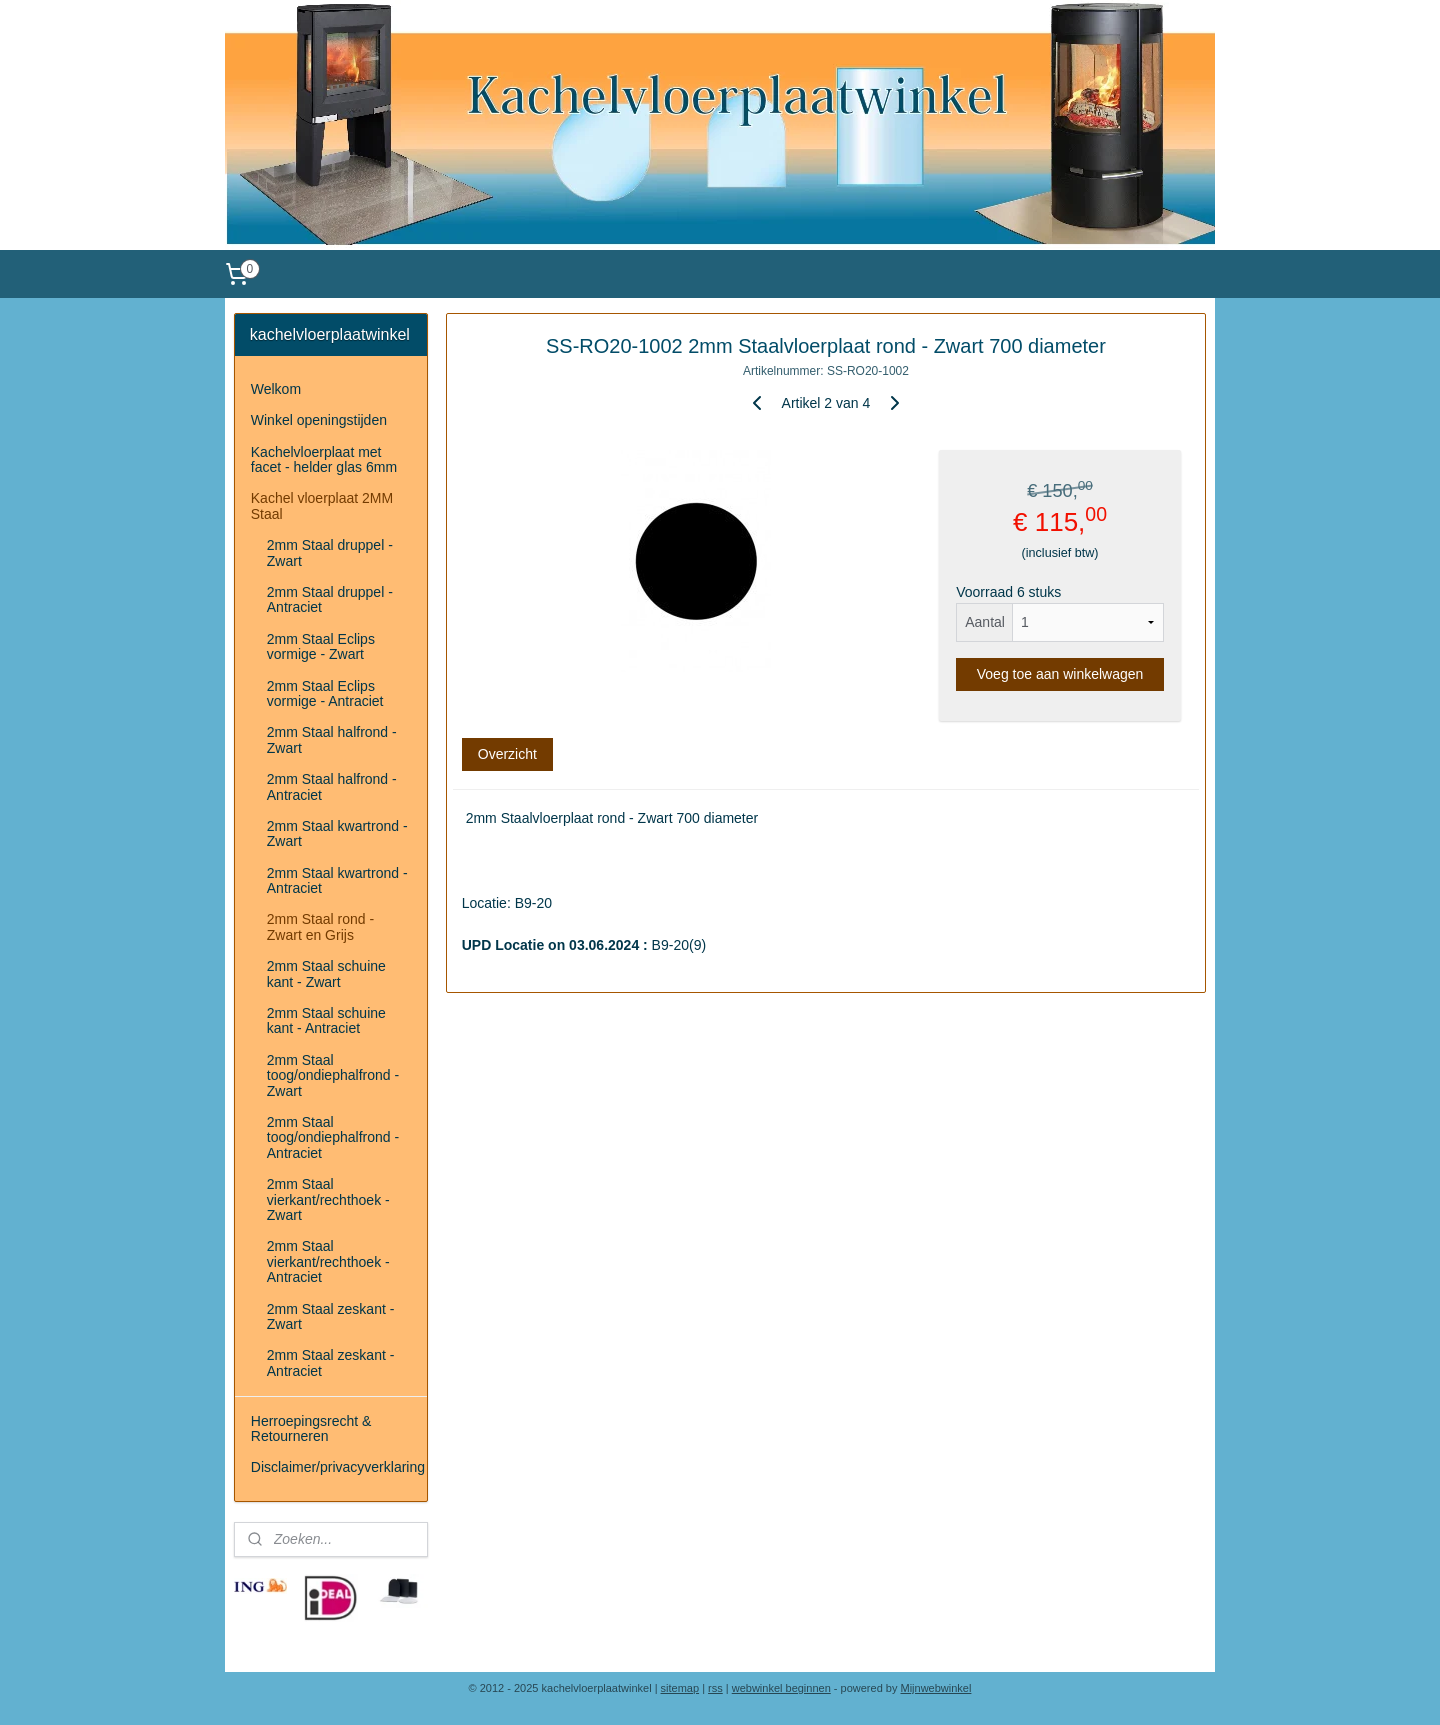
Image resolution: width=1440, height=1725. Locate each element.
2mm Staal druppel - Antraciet (330, 599)
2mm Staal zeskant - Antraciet (331, 1362)
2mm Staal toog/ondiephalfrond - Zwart (333, 1075)
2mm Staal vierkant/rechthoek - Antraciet (328, 1261)
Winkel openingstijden (319, 420)
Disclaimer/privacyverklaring (338, 1467)
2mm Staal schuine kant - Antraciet (326, 1020)
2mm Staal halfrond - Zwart (332, 739)
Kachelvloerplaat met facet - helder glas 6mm (324, 459)
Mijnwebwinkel (936, 1688)
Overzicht (507, 754)
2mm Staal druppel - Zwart (330, 552)
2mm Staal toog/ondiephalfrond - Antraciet (333, 1137)
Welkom (276, 389)
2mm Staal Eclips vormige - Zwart (321, 646)
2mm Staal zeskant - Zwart (331, 1316)
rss (715, 1688)
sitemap (680, 1688)
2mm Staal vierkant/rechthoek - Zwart (328, 1199)
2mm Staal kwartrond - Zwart (337, 833)
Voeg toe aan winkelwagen (1060, 674)
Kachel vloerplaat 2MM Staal (322, 505)
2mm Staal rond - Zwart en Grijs (320, 926)
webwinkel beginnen (781, 1688)
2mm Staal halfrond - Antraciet (332, 786)
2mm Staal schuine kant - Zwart (326, 973)
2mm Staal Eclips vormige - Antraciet (325, 693)
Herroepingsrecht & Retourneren (311, 1428)
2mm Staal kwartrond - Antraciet (337, 880)
